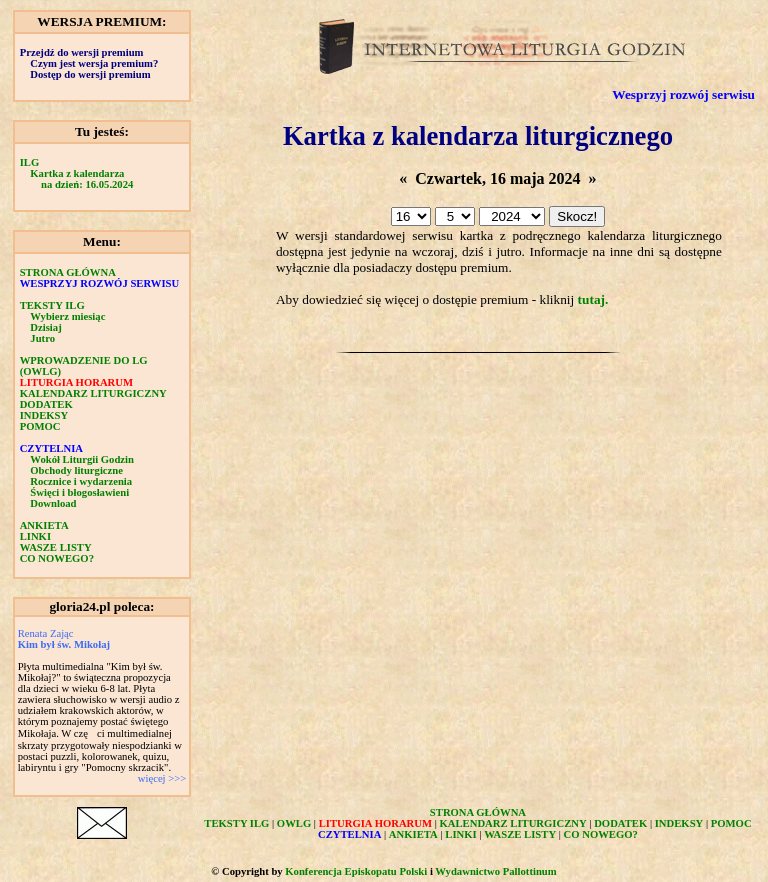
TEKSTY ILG (52, 305)
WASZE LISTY (56, 547)
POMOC (40, 426)
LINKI (35, 536)
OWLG (294, 823)
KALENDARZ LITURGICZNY (93, 393)
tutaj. (593, 299)
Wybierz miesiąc (67, 316)
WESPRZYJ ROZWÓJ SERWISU (100, 283)
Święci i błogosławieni (79, 492)
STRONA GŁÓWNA (68, 272)
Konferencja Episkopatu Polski (356, 871)
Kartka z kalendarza (77, 173)
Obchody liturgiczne (76, 470)
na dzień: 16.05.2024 (87, 184)
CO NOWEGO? (57, 558)
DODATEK (46, 404)
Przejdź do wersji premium (82, 52)
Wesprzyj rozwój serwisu (683, 94)
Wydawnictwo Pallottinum (495, 871)
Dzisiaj (45, 327)
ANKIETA (44, 525)
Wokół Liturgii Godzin (82, 459)
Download (53, 503)
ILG (30, 162)
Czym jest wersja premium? (94, 63)
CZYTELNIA (51, 448)
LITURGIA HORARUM (76, 382)
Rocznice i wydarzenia (81, 481)
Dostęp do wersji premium (90, 74)
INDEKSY (44, 415)
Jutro (42, 338)
